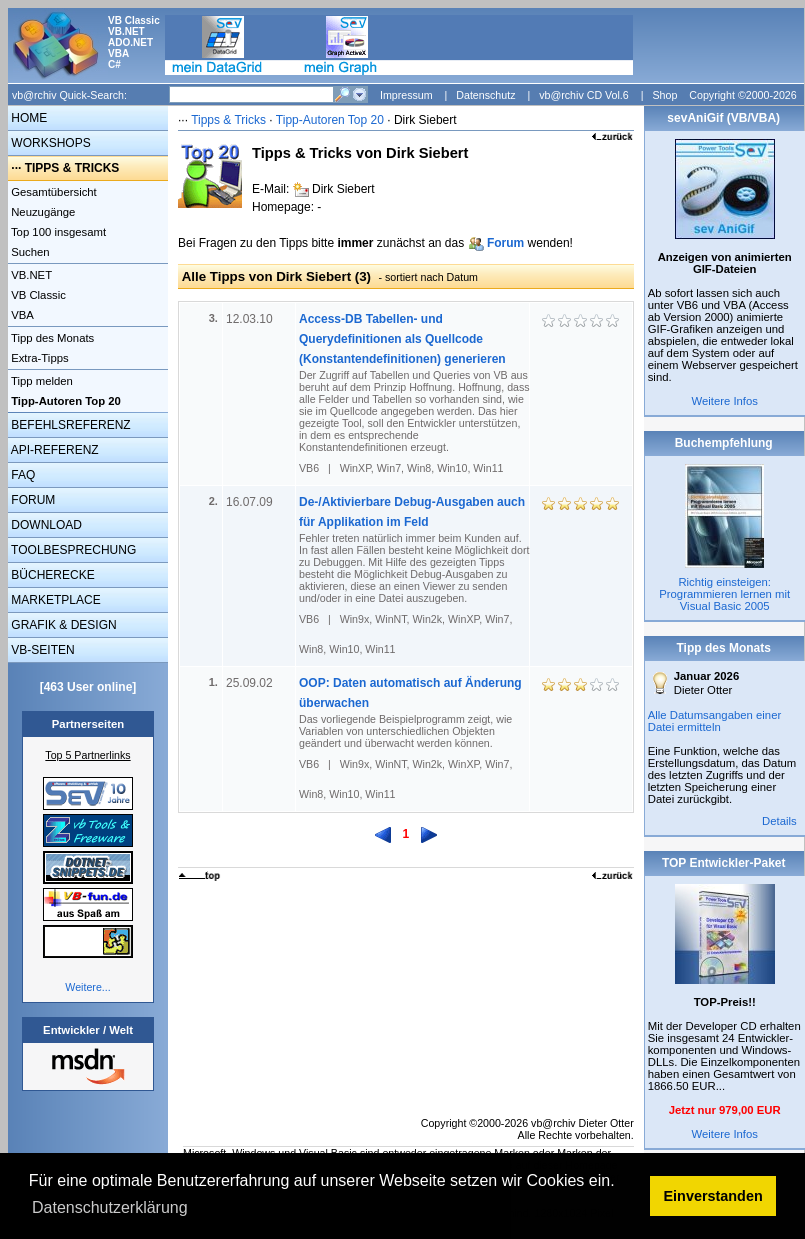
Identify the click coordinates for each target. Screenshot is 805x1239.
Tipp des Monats (51, 338)
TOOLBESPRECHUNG (72, 550)
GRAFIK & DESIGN (62, 625)
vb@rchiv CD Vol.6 (584, 95)
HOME (27, 118)
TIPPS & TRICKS (72, 168)
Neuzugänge (41, 212)
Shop (664, 95)
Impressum (406, 95)
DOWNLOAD (45, 525)
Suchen (29, 252)
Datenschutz (485, 95)
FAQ (21, 475)
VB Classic (37, 295)
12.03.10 (251, 319)
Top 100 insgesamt (57, 232)
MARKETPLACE (54, 600)
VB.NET (30, 275)
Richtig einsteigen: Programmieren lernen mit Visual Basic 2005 (724, 594)
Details (779, 821)
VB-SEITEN (41, 650)
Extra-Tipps (38, 358)
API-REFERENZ (53, 450)
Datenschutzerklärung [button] (110, 1207)
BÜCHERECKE (51, 575)
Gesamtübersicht (52, 192)
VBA (21, 315)
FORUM (31, 500)
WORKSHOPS (49, 143)
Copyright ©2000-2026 (742, 95)
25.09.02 (251, 683)
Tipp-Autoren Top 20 (330, 120)
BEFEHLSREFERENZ (69, 425)
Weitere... (87, 987)
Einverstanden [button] (713, 1196)
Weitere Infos (724, 401)
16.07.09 (251, 502)
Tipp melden (40, 381)
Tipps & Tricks (228, 120)
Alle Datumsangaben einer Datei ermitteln (715, 721)
